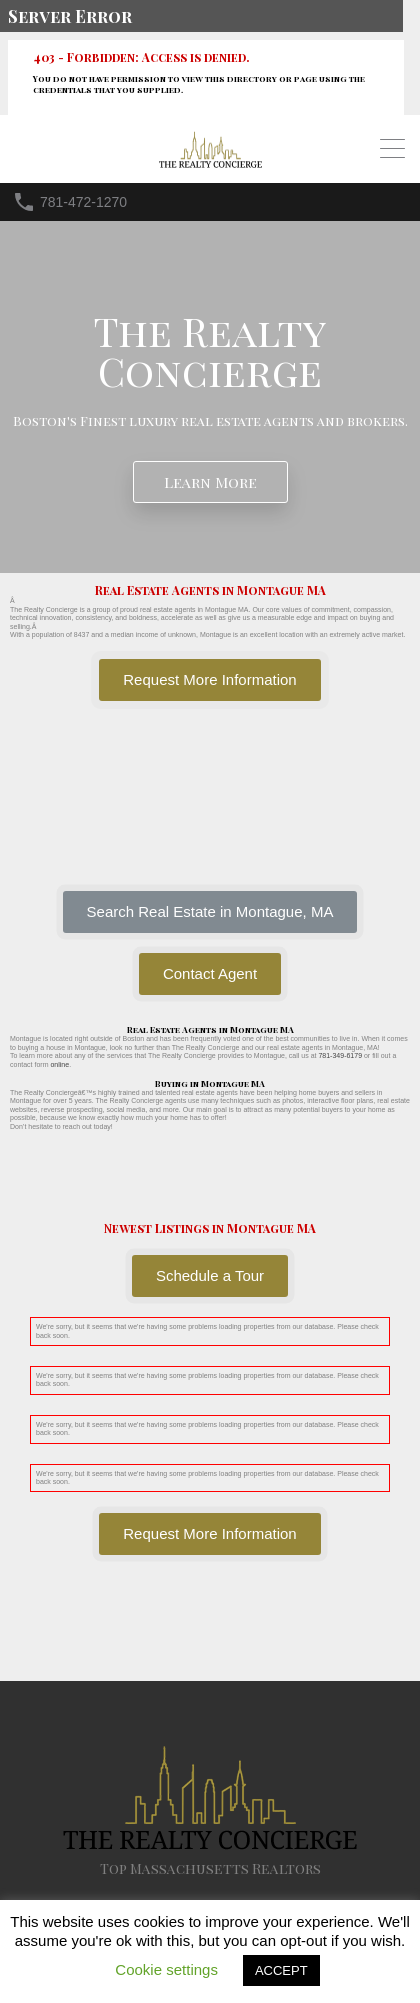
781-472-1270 (83, 202)
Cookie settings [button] (166, 1969)
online (59, 1064)
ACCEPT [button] (281, 1970)
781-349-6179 (340, 1055)
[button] (210, 912)
